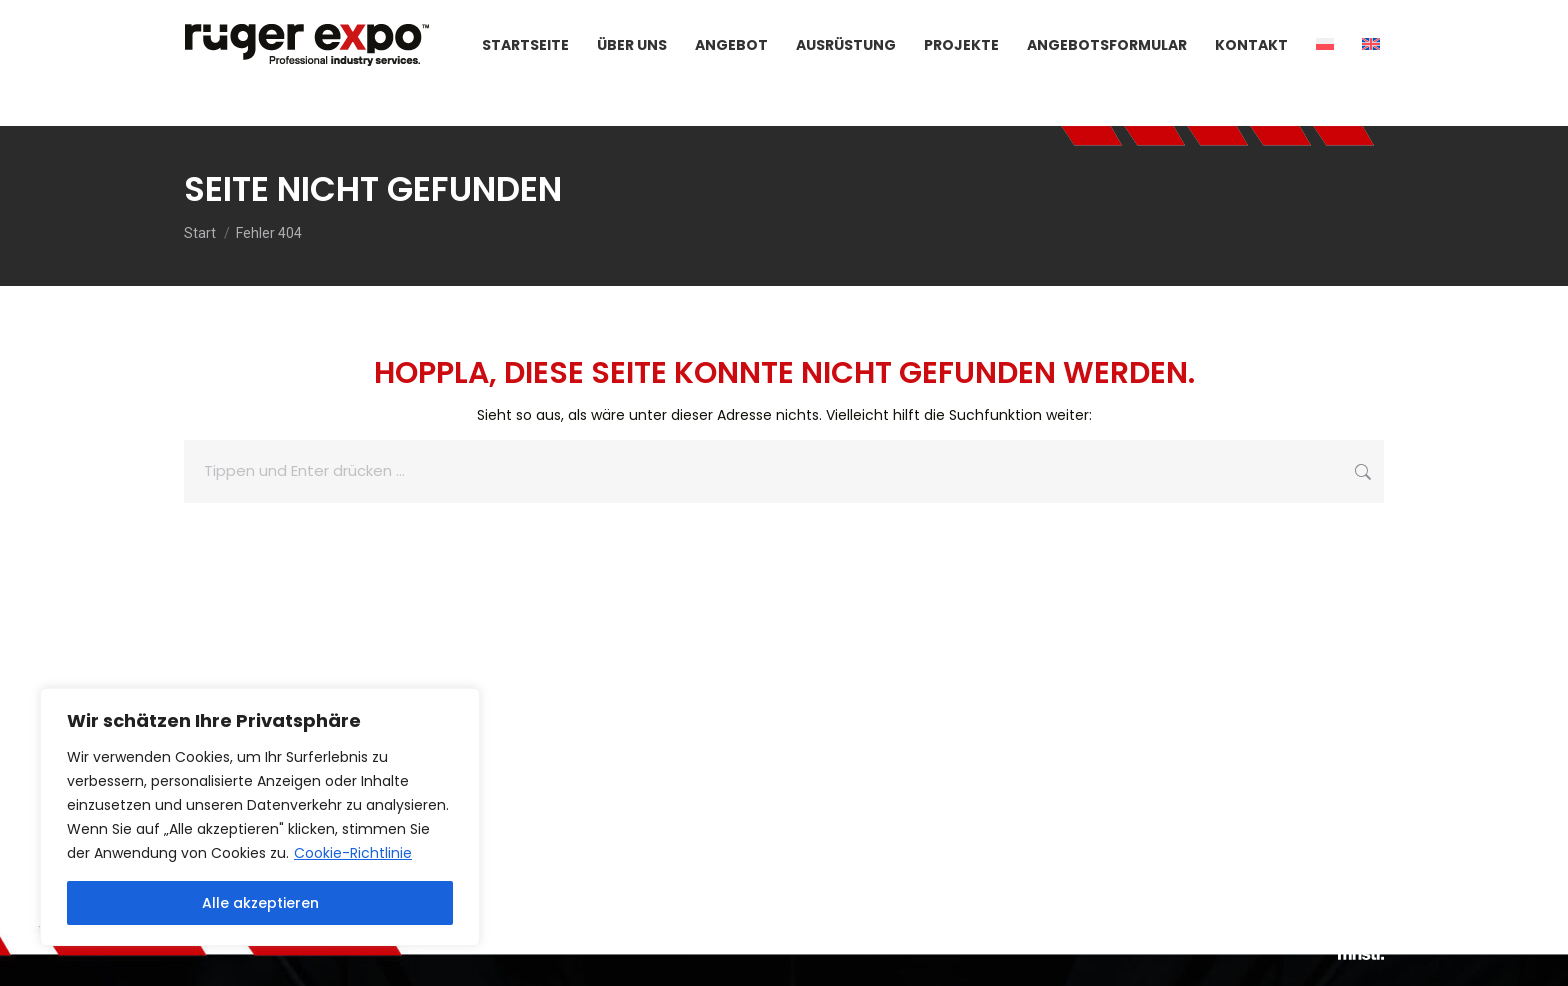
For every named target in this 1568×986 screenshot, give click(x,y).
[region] (260, 817)
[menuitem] (1325, 81)
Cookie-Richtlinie (353, 853)
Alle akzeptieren (260, 903)
